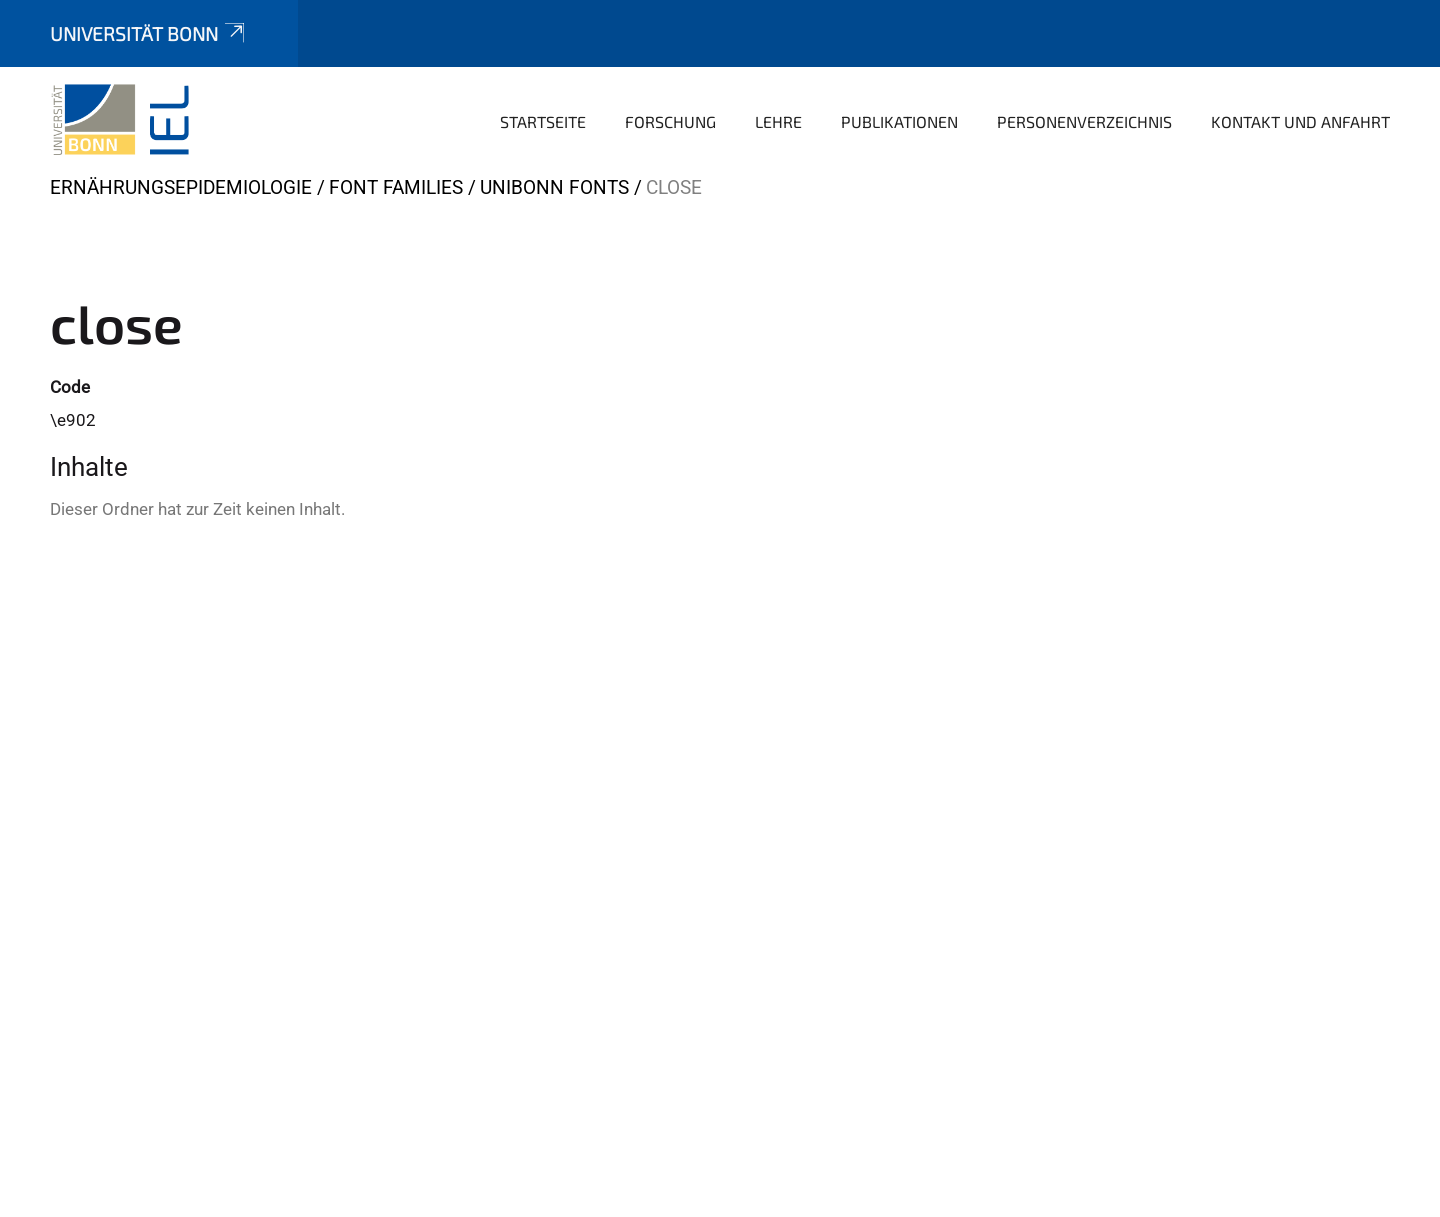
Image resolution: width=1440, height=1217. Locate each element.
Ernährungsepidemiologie (181, 187)
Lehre (778, 121)
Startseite (543, 121)
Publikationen (899, 121)
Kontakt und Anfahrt (1300, 121)
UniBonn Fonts (554, 187)
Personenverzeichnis (1084, 121)
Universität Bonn (149, 33)
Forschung (670, 121)
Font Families (396, 187)
